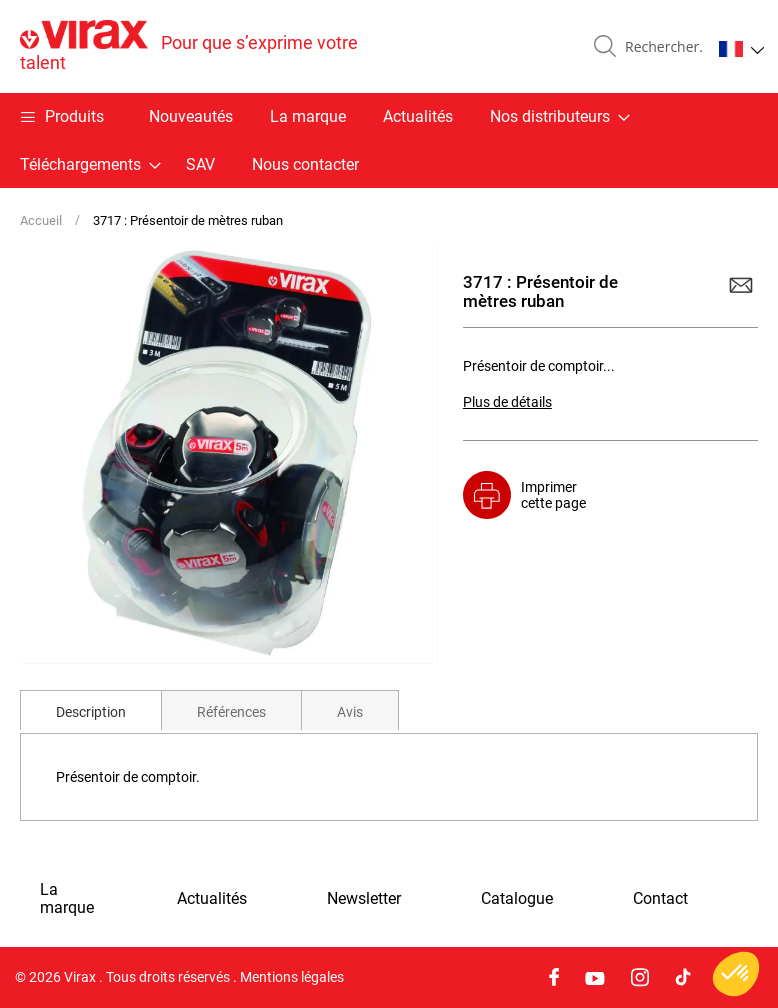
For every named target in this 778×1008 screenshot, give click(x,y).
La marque (308, 116)
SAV (200, 164)
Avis (350, 712)
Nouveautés (191, 116)
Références (231, 712)
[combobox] (660, 47)
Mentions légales (292, 977)
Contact (660, 899)
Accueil (41, 220)
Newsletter (364, 899)
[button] (741, 49)
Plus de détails (507, 402)
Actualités (418, 116)
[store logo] (204, 46)
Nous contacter (305, 164)
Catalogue (517, 899)
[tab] (91, 710)
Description (91, 712)
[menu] (389, 140)
